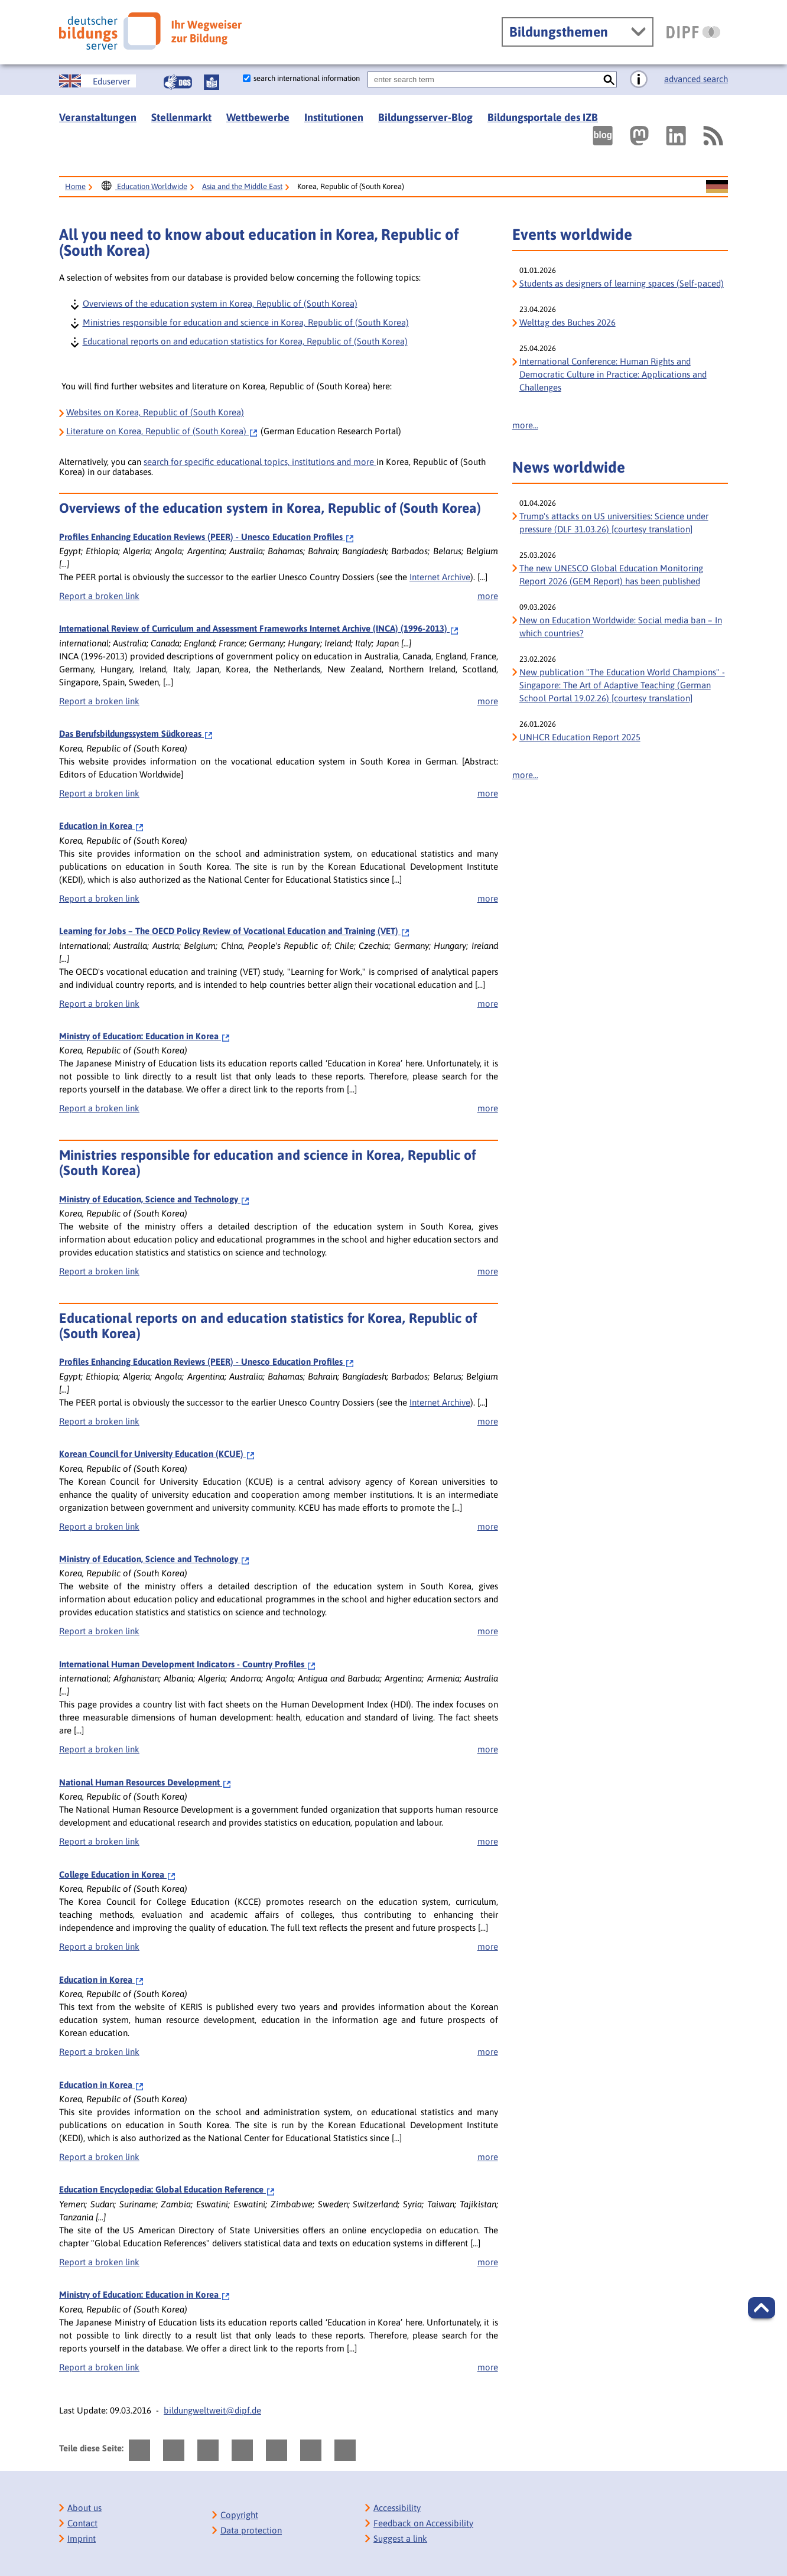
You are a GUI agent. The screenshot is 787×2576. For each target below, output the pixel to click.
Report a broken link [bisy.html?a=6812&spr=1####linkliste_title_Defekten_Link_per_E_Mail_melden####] (99, 898)
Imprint (81, 2538)
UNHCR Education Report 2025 (579, 737)
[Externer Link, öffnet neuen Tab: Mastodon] (639, 136)
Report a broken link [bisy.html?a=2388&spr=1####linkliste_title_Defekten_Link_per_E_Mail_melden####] (99, 596)
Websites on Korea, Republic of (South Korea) (155, 412)
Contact (82, 2523)
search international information (306, 78)
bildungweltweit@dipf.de (212, 2410)
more (487, 596)
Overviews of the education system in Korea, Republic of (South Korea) (219, 302)
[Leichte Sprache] (211, 82)
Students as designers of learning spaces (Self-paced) (621, 283)
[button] (761, 2307)
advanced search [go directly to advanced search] (696, 79)
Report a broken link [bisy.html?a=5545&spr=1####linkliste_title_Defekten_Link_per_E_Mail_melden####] (99, 1749)
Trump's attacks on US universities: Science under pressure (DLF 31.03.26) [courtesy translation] (613, 522)
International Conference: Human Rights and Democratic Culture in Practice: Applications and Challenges (613, 374)
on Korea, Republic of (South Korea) (162, 431)
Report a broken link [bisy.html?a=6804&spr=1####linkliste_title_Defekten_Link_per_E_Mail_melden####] (99, 2052)
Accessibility (397, 2508)
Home (75, 186)
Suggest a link (400, 2538)
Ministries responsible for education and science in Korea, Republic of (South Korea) (245, 321)
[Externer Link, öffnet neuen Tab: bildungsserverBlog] (602, 136)
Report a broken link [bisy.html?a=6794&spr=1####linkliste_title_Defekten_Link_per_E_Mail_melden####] (99, 793)
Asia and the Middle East (242, 186)
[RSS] (712, 136)
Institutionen (333, 117)
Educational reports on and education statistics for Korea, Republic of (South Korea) (245, 340)
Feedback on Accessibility (423, 2523)
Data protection (251, 2530)
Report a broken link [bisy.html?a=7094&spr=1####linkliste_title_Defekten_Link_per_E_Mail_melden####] (99, 1003)
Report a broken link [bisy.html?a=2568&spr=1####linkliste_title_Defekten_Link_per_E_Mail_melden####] (99, 1526)
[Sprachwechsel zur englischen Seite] (97, 80)
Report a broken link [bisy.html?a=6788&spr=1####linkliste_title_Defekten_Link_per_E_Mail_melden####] (99, 1841)
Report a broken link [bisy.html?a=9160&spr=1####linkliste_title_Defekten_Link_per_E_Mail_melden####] (99, 1108)
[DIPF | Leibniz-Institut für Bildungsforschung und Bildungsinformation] (693, 31)
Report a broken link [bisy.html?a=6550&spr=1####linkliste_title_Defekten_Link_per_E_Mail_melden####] (99, 701)
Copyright (239, 2515)
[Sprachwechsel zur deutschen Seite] (717, 187)
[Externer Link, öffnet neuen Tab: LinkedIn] (676, 136)
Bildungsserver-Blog (425, 117)
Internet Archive (439, 577)
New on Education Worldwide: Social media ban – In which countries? (620, 626)
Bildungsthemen (558, 32)
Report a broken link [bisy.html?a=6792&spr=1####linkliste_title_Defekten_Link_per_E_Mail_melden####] (99, 1946)
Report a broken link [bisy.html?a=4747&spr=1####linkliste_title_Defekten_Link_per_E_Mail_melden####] (99, 1271)
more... (525, 425)
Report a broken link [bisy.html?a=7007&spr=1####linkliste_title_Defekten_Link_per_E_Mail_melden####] (99, 2262)
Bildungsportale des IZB (542, 117)
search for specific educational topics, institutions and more (260, 462)
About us (84, 2508)
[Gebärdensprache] (178, 82)
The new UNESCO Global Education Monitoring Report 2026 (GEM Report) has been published (611, 574)
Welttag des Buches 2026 (567, 322)
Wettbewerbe (258, 117)
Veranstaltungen (97, 117)
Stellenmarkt (181, 117)
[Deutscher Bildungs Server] (150, 31)
